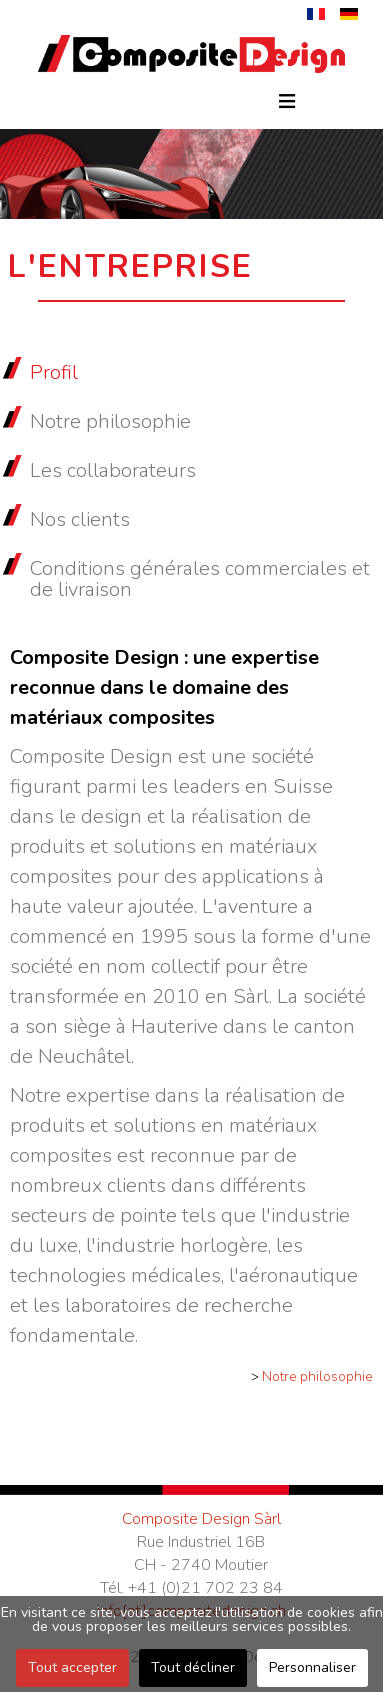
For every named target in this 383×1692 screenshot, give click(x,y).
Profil (54, 372)
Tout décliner (193, 1667)
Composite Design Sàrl (201, 1519)
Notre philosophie (110, 421)
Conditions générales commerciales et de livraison (200, 579)
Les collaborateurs (113, 470)
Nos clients (80, 519)
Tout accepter (72, 1667)
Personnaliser (312, 1667)
